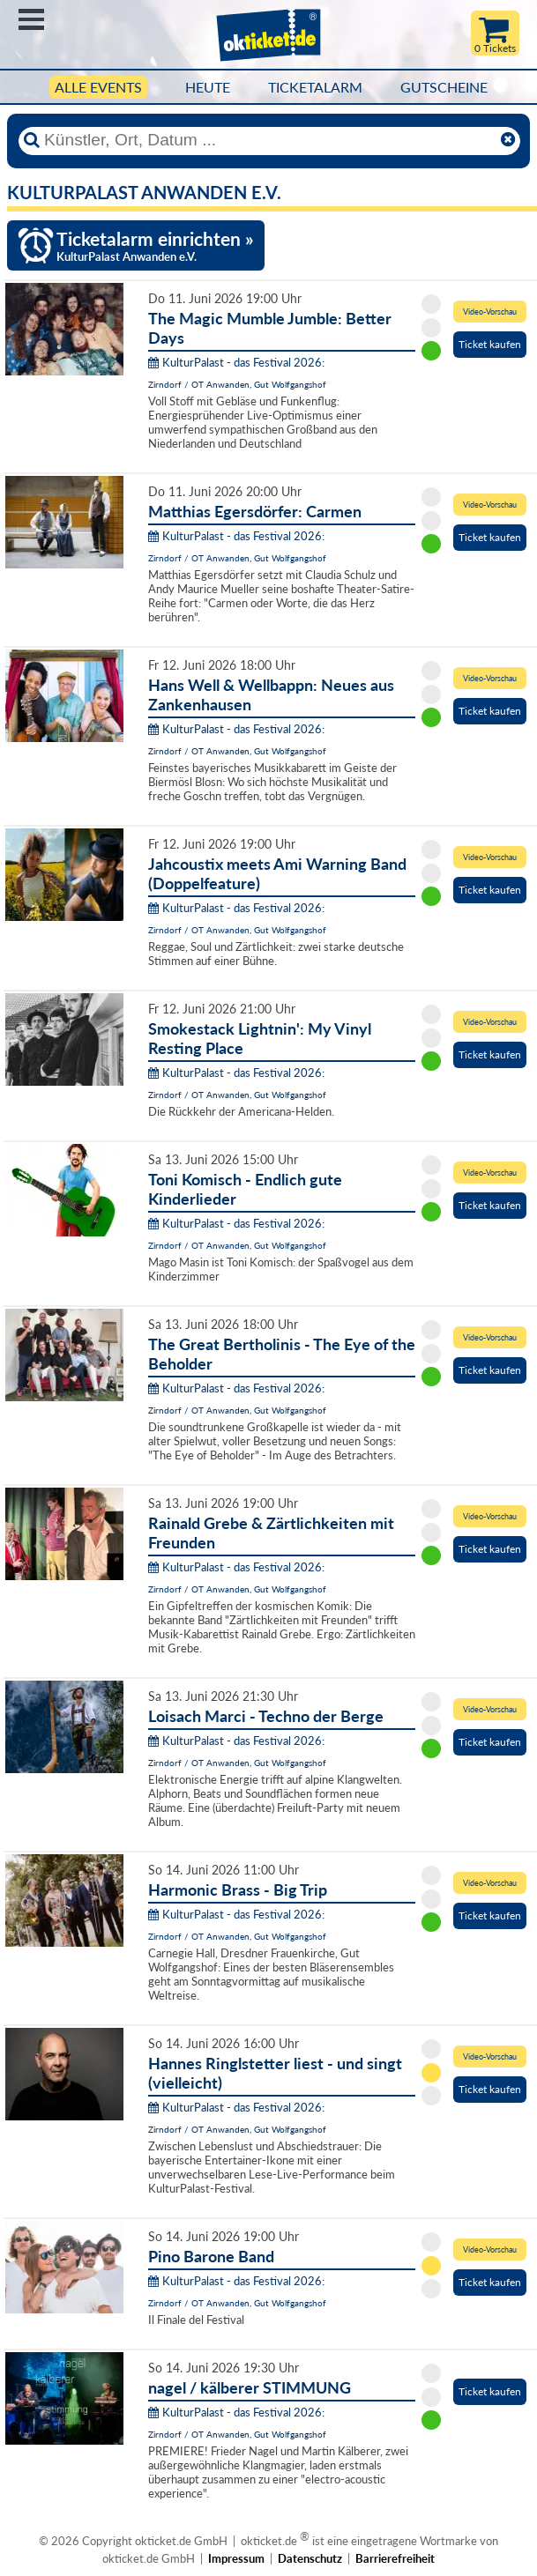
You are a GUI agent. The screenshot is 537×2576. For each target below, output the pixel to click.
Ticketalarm (315, 87)
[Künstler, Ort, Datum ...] (268, 140)
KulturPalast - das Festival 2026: (236, 362)
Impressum (236, 2558)
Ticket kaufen (490, 344)
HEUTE (207, 87)
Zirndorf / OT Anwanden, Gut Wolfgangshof (237, 384)
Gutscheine (444, 87)
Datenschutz (310, 2558)
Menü (31, 19)
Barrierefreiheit (395, 2558)
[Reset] (507, 140)
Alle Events (98, 87)
